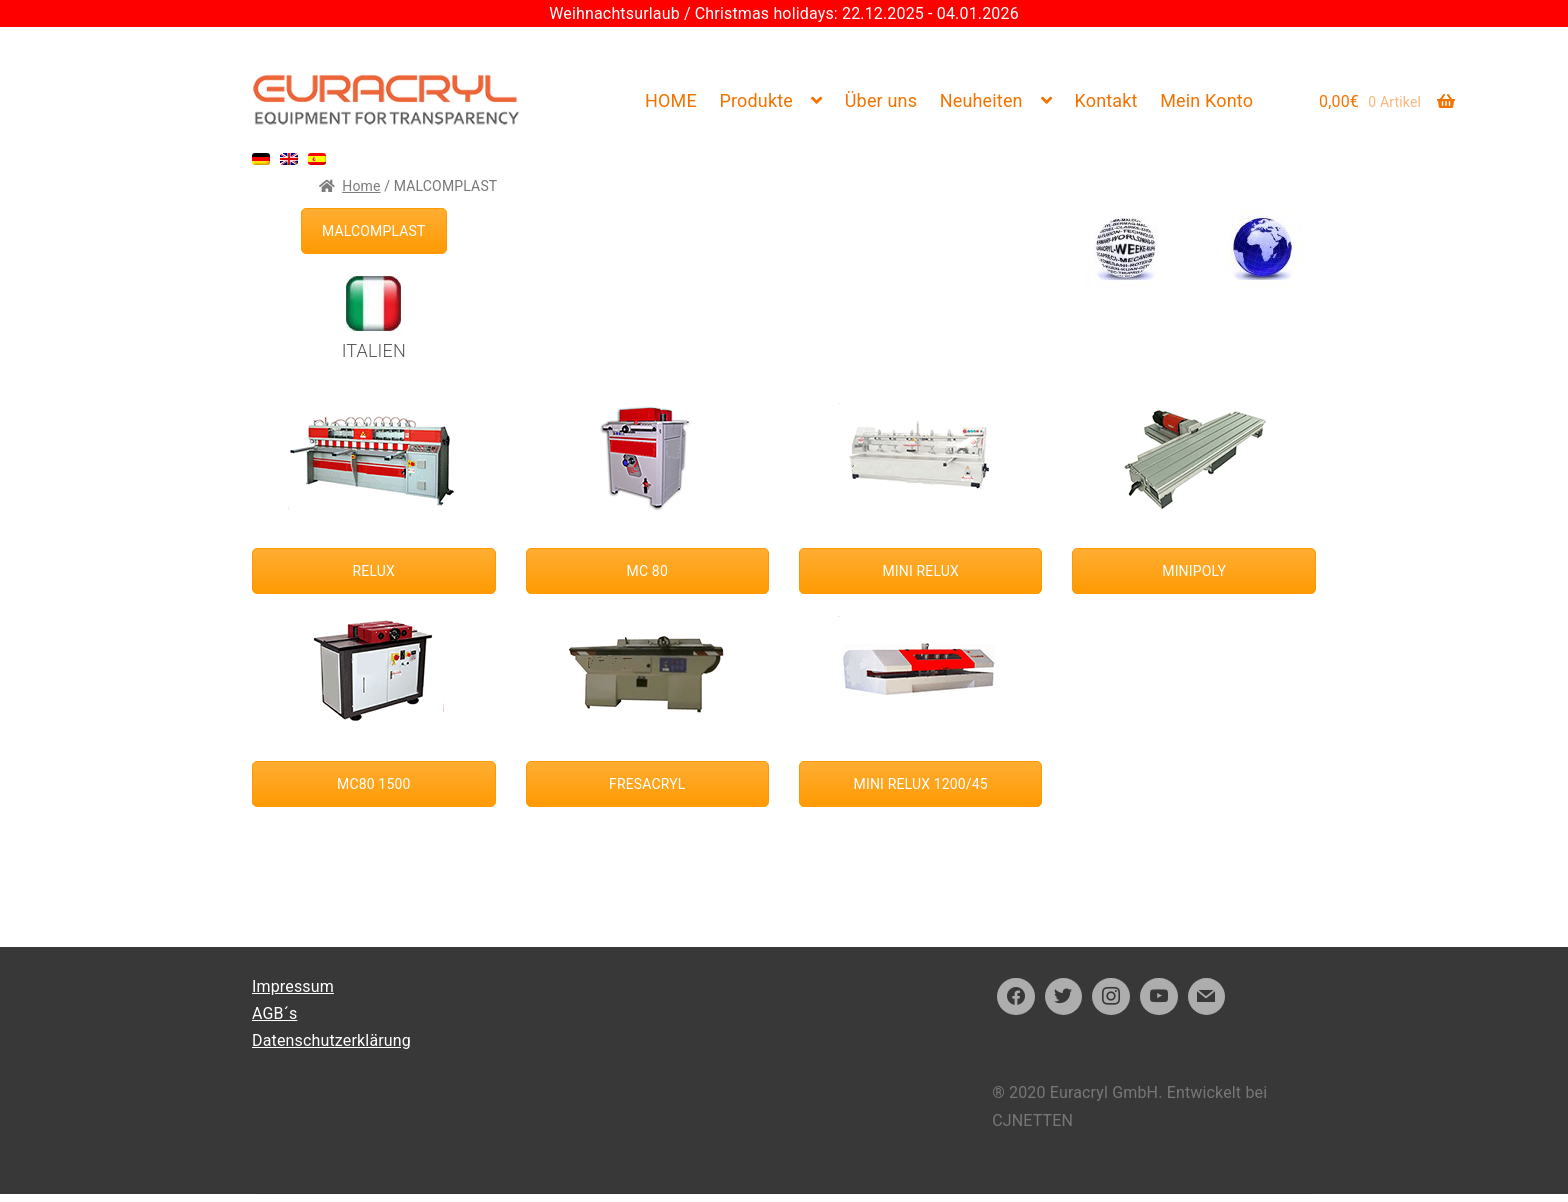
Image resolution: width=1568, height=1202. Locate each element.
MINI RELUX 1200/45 (921, 784)
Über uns (881, 100)
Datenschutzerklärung (331, 1040)
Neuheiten (981, 100)
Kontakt (1106, 100)
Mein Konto (1206, 100)
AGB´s (274, 1013)
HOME (671, 100)
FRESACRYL (647, 784)
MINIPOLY (1194, 571)
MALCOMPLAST (374, 231)
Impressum (293, 986)
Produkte (756, 100)
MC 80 (647, 571)
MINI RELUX (920, 571)
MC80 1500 (373, 784)
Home (361, 186)
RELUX (374, 571)
